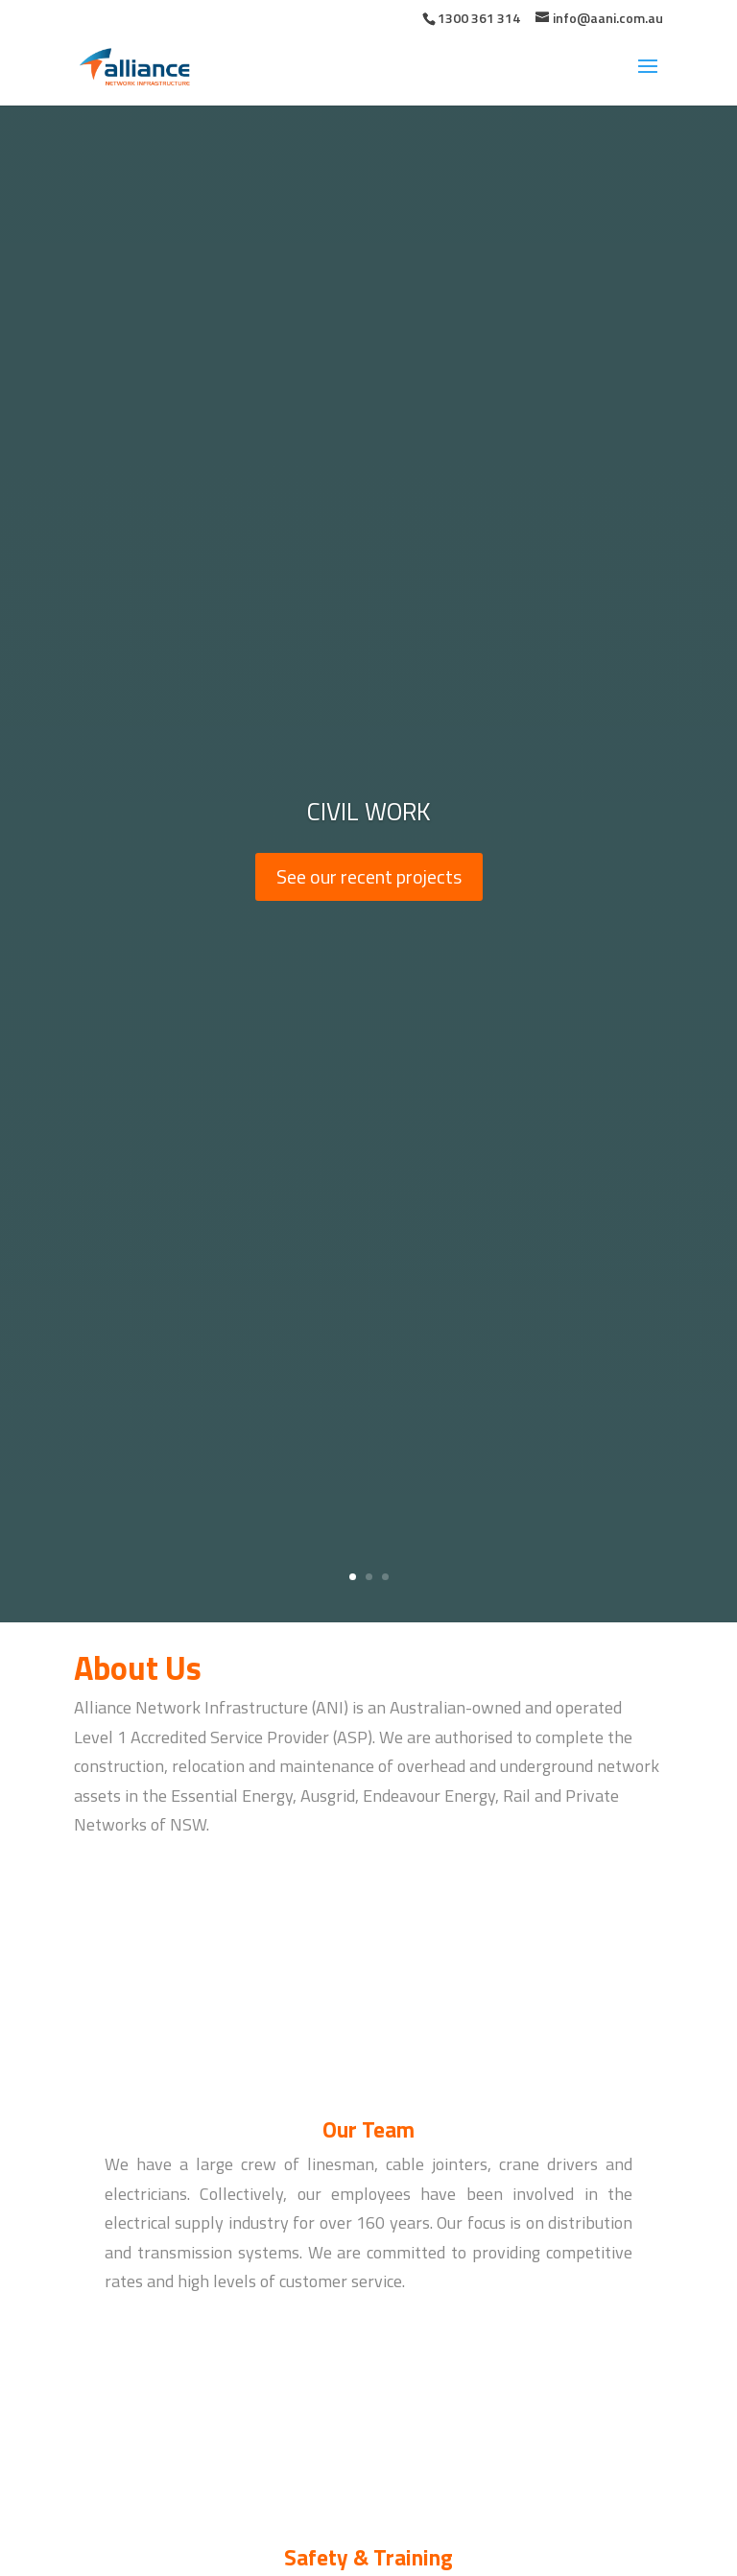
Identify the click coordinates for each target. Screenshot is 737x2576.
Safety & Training (368, 2557)
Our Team (368, 2129)
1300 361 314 (479, 18)
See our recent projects (369, 876)
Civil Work (368, 811)
